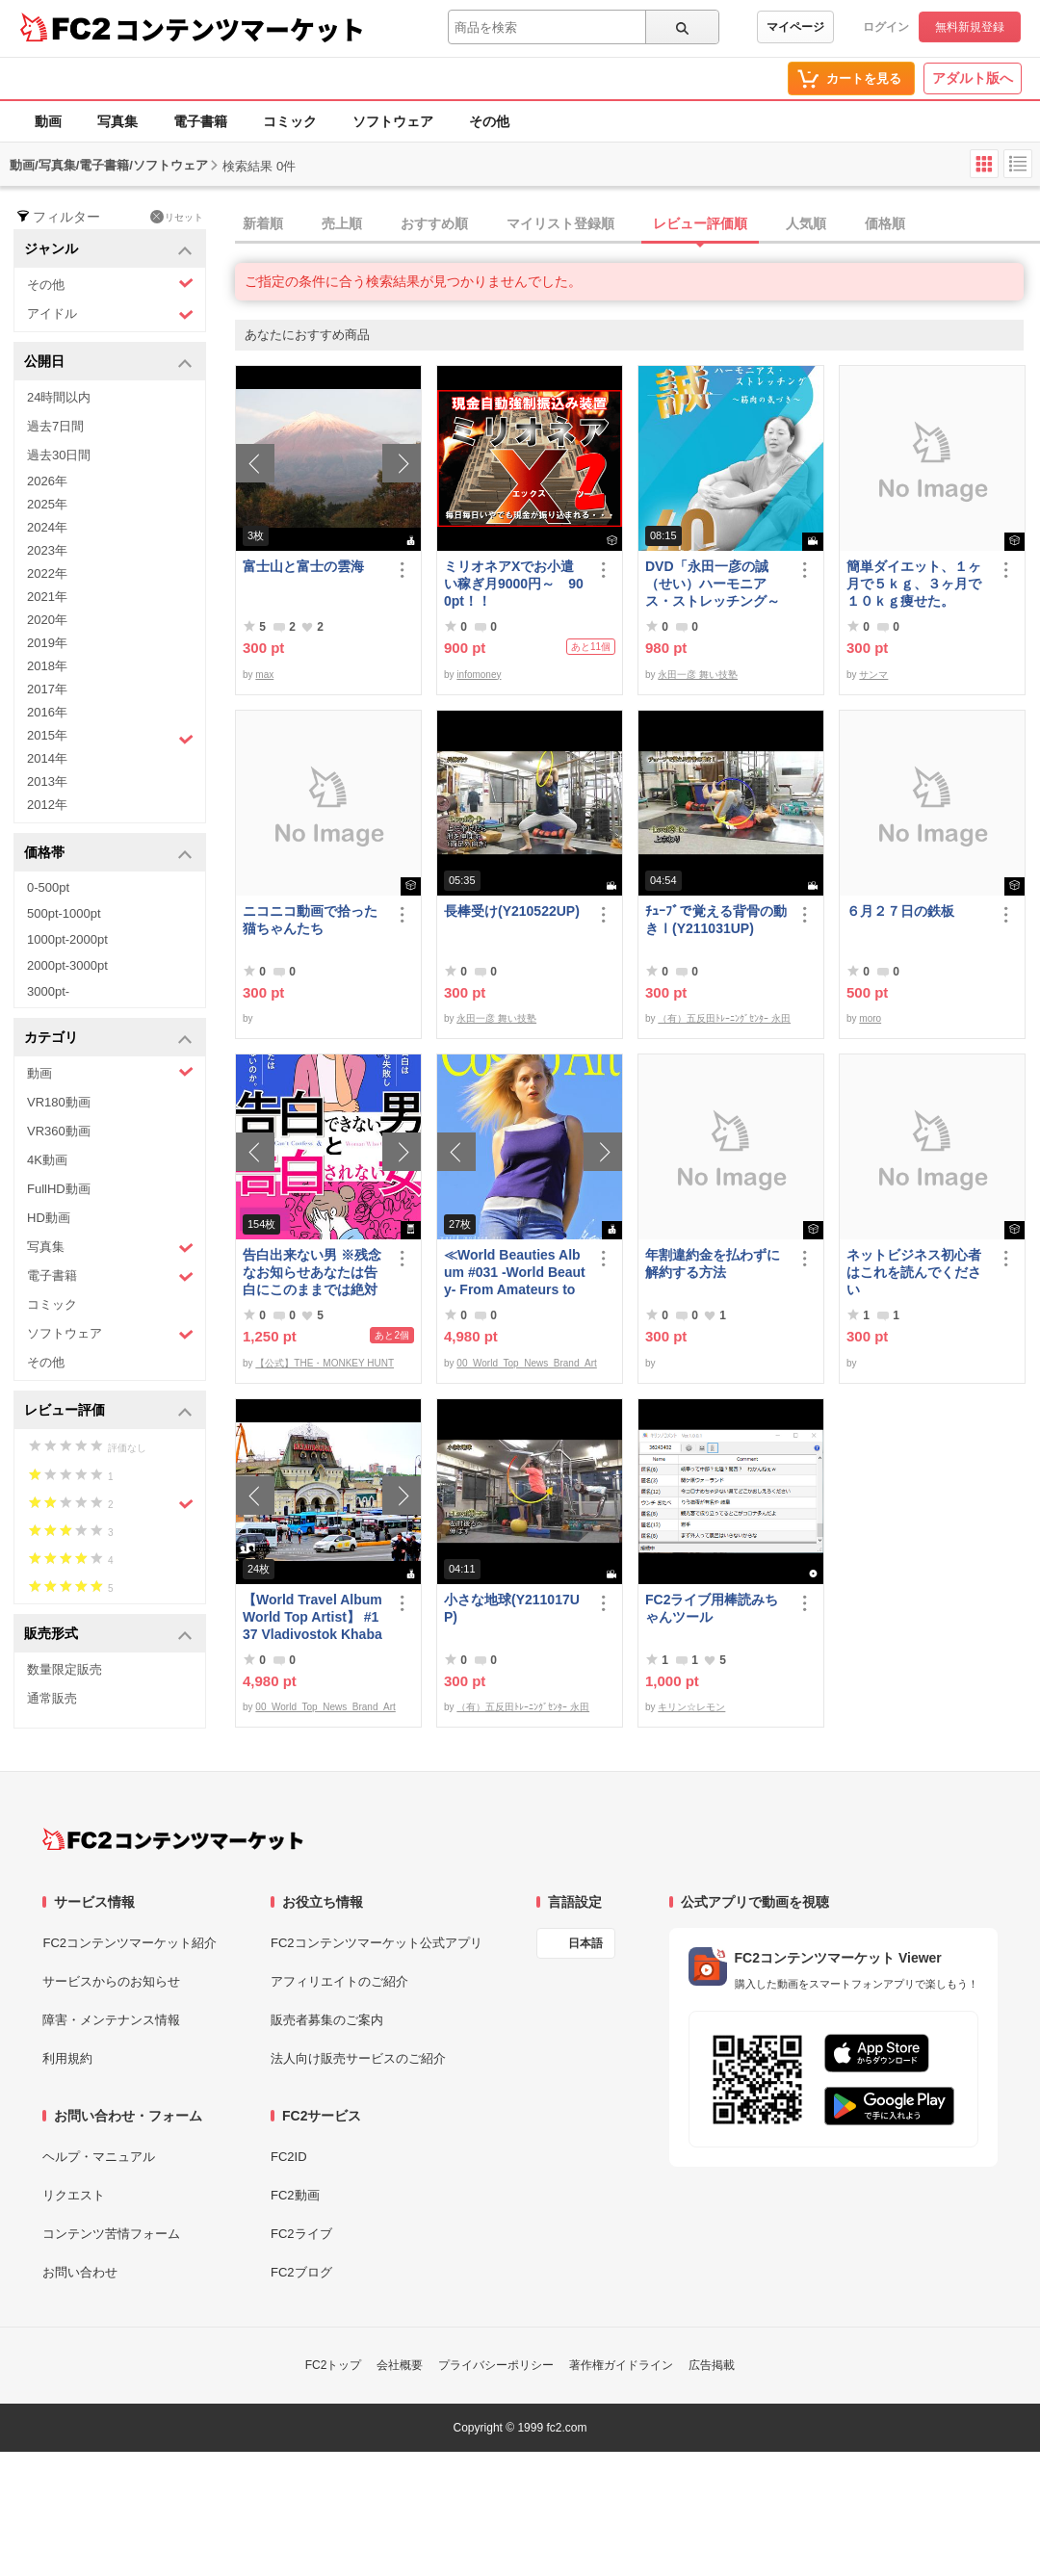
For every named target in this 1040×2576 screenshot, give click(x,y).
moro (870, 1018)
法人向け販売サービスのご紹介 (358, 2058)
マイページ (795, 27)
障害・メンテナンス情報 (111, 2020)
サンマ (873, 674)
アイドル (110, 314)
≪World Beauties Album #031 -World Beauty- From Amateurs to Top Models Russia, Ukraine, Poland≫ (514, 1272)
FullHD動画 (59, 1189)
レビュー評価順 (700, 223)
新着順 (263, 223)
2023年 (47, 550)
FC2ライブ (301, 2233)
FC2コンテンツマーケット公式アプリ (376, 1943)
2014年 (47, 758)
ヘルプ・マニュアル (98, 2156)
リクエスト (73, 2195)
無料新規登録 (969, 27)
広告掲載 (712, 2365)
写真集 (117, 121)
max (264, 674)
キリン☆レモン (691, 1707)
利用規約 (67, 2058)
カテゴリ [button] (108, 1038)
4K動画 (47, 1160)
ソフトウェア (392, 121)
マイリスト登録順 (560, 223)
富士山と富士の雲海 (303, 566)
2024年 (47, 527)
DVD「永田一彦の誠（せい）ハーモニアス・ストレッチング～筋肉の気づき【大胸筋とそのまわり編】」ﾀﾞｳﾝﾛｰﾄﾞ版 (716, 584)
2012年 (47, 804)
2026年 (47, 481)
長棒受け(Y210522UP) (512, 911)
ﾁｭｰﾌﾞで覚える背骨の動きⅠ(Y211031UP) (716, 919)
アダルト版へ (972, 78)
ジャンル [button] (108, 250)
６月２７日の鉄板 (900, 911)
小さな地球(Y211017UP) (512, 1608)
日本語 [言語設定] (585, 1943)
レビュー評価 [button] (108, 1411)
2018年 (47, 666)
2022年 (47, 573)
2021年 (47, 596)
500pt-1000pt (64, 913)
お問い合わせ (79, 2272)
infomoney (478, 674)
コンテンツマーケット (240, 29)
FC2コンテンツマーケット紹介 (129, 1943)
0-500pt (48, 887)
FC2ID (289, 2156)
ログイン (886, 27)
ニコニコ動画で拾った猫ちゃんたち (310, 919)
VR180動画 (59, 1102)
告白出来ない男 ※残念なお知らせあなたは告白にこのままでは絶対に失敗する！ (312, 1272)
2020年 (47, 619)
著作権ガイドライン (621, 2365)
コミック (290, 121)
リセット (176, 216)
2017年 (47, 689)
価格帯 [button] (108, 854)
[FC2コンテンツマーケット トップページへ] (172, 1839)
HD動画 (48, 1217)
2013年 (47, 781)
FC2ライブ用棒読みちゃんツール (711, 1608)
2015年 (110, 737)
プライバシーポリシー (496, 2365)
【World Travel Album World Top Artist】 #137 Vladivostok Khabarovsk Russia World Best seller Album (312, 1617)
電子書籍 (200, 121)
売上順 (342, 223)
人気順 (806, 223)
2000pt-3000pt (67, 965)
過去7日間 (55, 426)
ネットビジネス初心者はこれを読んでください (913, 1272)
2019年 (47, 643)
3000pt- (48, 991)
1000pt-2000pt (67, 939)
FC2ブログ (301, 2272)
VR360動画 (59, 1131)
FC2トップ (333, 2365)
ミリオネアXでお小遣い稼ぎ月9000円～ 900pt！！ (514, 584)
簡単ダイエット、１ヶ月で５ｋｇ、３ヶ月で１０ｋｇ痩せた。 (913, 584)
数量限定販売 (64, 1669)
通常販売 (52, 1698)
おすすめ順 (434, 223)
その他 (489, 121)
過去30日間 (59, 455)
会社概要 (400, 2365)
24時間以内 (59, 397)
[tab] (637, 224)
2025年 (47, 504)
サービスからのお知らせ (111, 1981)
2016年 (47, 712)
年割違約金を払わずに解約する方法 (712, 1263)
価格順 (885, 223)
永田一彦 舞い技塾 (698, 674)
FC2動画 (295, 2195)
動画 (48, 121)
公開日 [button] (108, 362)
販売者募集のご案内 (327, 2020)
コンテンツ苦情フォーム (111, 2233)
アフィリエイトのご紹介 (339, 1981)
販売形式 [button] (108, 1635)
